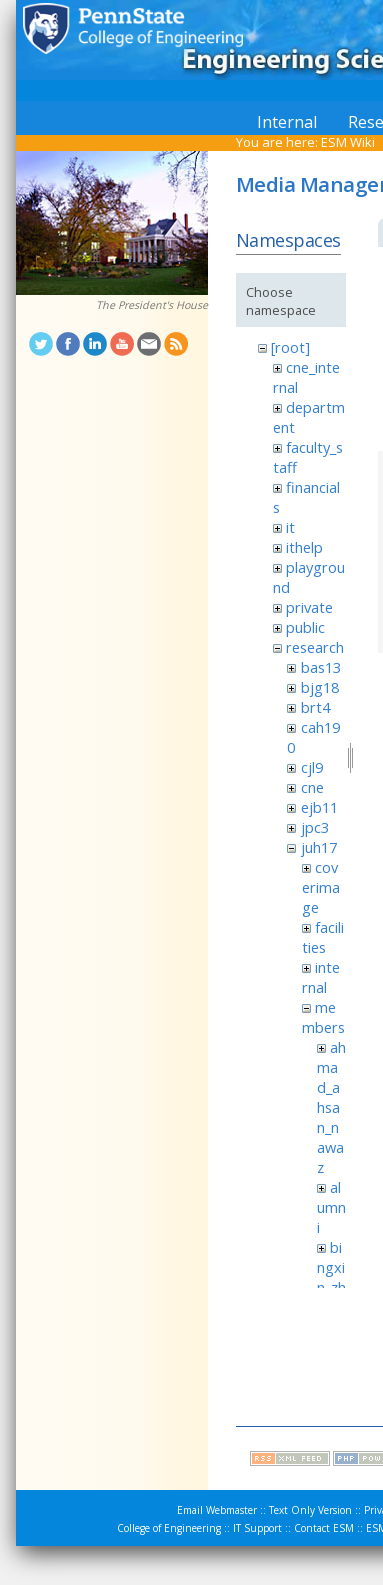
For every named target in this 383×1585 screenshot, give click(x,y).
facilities (323, 937)
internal (321, 977)
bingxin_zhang (331, 1277)
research (315, 647)
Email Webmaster (217, 1510)
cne (312, 787)
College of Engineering (169, 1528)
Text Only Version (310, 1510)
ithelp (304, 547)
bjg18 (320, 687)
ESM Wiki (348, 142)
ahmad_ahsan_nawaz (331, 1107)
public (305, 627)
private (309, 607)
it (290, 527)
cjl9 (312, 767)
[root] (290, 347)
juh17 (319, 847)
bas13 (321, 667)
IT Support (257, 1528)
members (323, 1017)
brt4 (315, 707)
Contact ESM (324, 1528)
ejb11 (319, 807)
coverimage (321, 887)
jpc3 (315, 827)
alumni (331, 1207)
